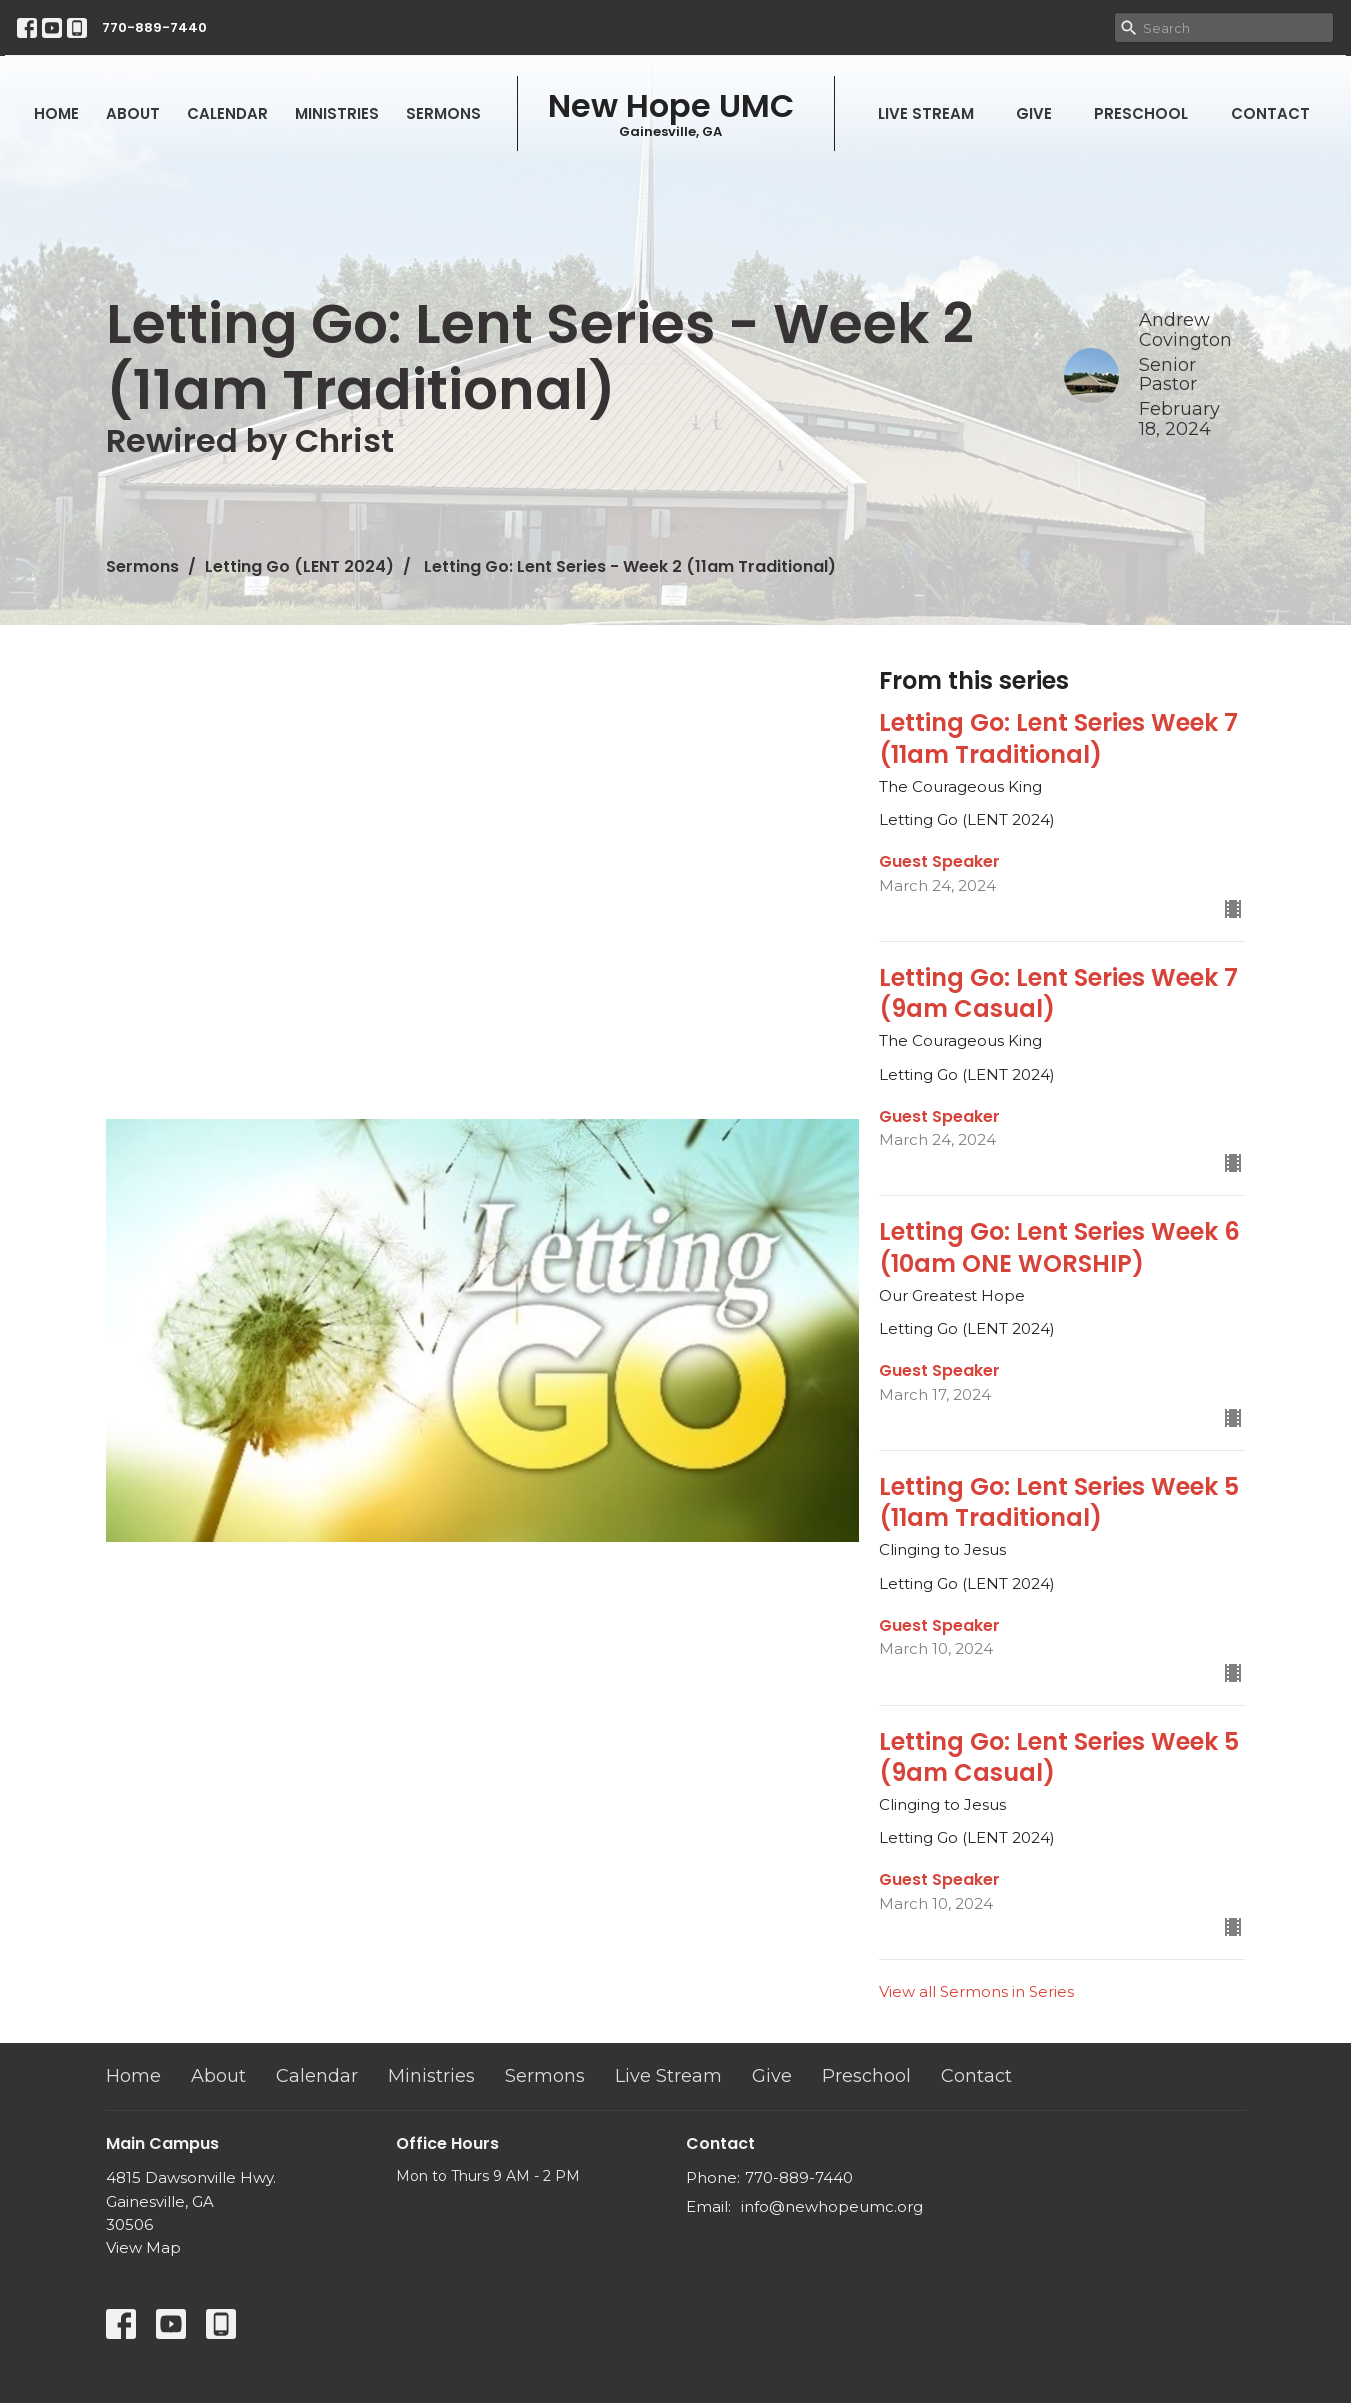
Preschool (1141, 113)
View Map (143, 2247)
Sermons (443, 113)
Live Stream (926, 113)
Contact (1270, 113)
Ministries (337, 113)
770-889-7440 (154, 27)
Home (56, 113)
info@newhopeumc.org (832, 2206)
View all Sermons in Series (976, 1991)
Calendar (227, 113)
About (133, 113)
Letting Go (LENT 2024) (299, 566)
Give (1034, 113)
